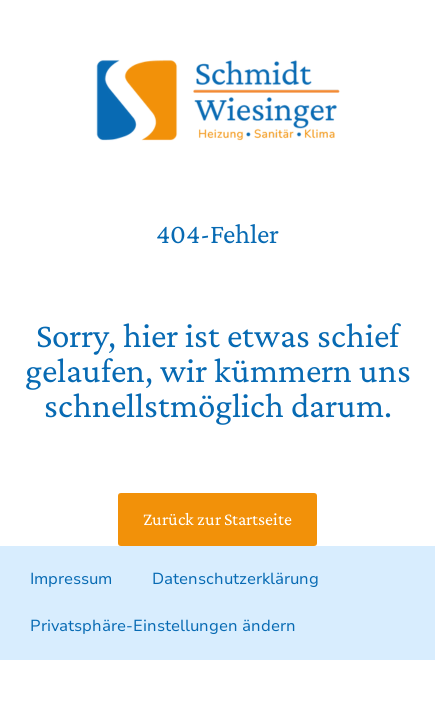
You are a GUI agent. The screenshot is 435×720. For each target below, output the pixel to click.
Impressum (71, 579)
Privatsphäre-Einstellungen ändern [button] (163, 626)
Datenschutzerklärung (235, 579)
